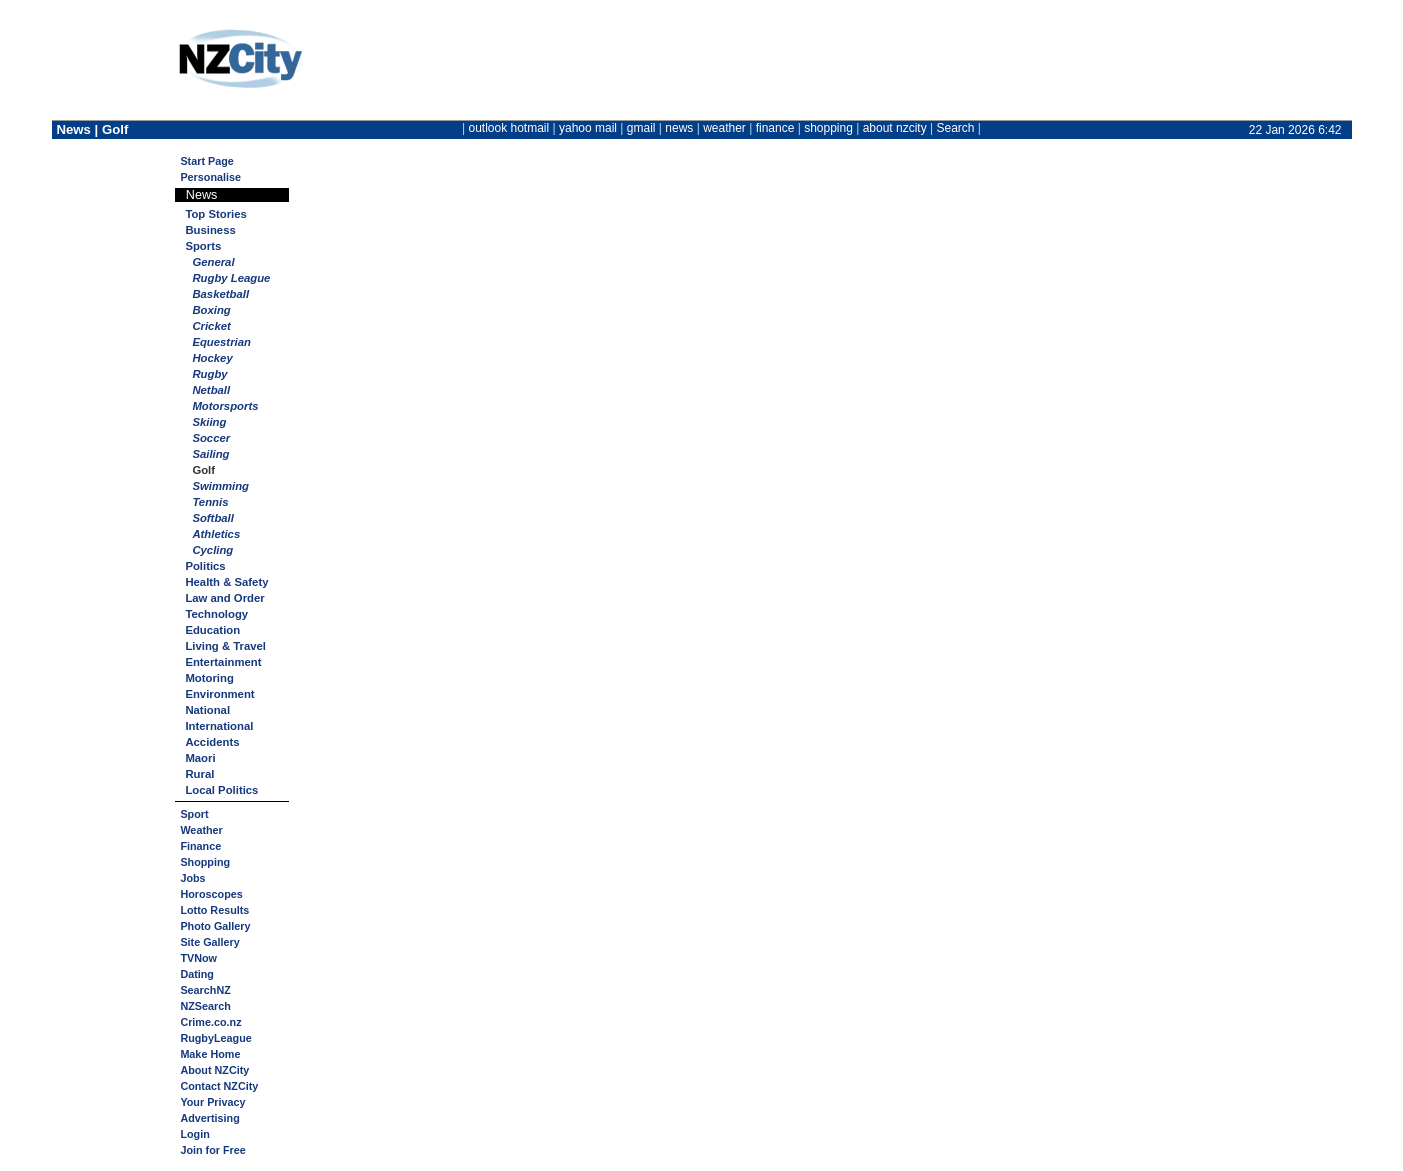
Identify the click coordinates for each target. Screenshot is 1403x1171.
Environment (219, 694)
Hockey (212, 358)
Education (212, 630)
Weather (201, 830)
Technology (216, 614)
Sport (194, 814)
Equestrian (221, 342)
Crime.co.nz (210, 1022)
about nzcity (895, 128)
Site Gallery (209, 942)
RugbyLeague (215, 1038)
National (207, 710)
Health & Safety (226, 582)
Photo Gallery (215, 926)
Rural (199, 774)
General (213, 262)
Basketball (220, 294)
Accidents (212, 742)
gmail (641, 128)
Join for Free (212, 1150)
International (219, 726)
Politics (205, 566)
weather (724, 128)
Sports (203, 246)
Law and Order (224, 598)
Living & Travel (225, 646)
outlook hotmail (508, 128)
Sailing (210, 454)
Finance (200, 846)
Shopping (205, 862)
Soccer (211, 438)
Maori (200, 758)
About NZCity (214, 1070)
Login (194, 1134)
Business (210, 230)
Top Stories (215, 214)
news (679, 128)
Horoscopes (211, 894)
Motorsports (225, 406)
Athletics (216, 534)
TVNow (198, 958)
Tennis (210, 502)
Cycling (212, 550)
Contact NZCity (219, 1086)
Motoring (209, 678)
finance (775, 128)
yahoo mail (588, 128)
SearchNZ (205, 990)
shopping (828, 128)
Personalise (210, 177)
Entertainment (223, 662)
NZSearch (205, 1006)
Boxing (211, 310)
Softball (213, 518)
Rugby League (231, 278)
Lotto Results (214, 910)
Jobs (192, 878)
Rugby (209, 374)
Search (955, 128)
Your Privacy (212, 1102)
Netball (211, 390)
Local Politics (221, 790)
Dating (197, 974)
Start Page (206, 161)
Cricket (211, 326)
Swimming (220, 486)
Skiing (209, 422)
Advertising (209, 1118)
